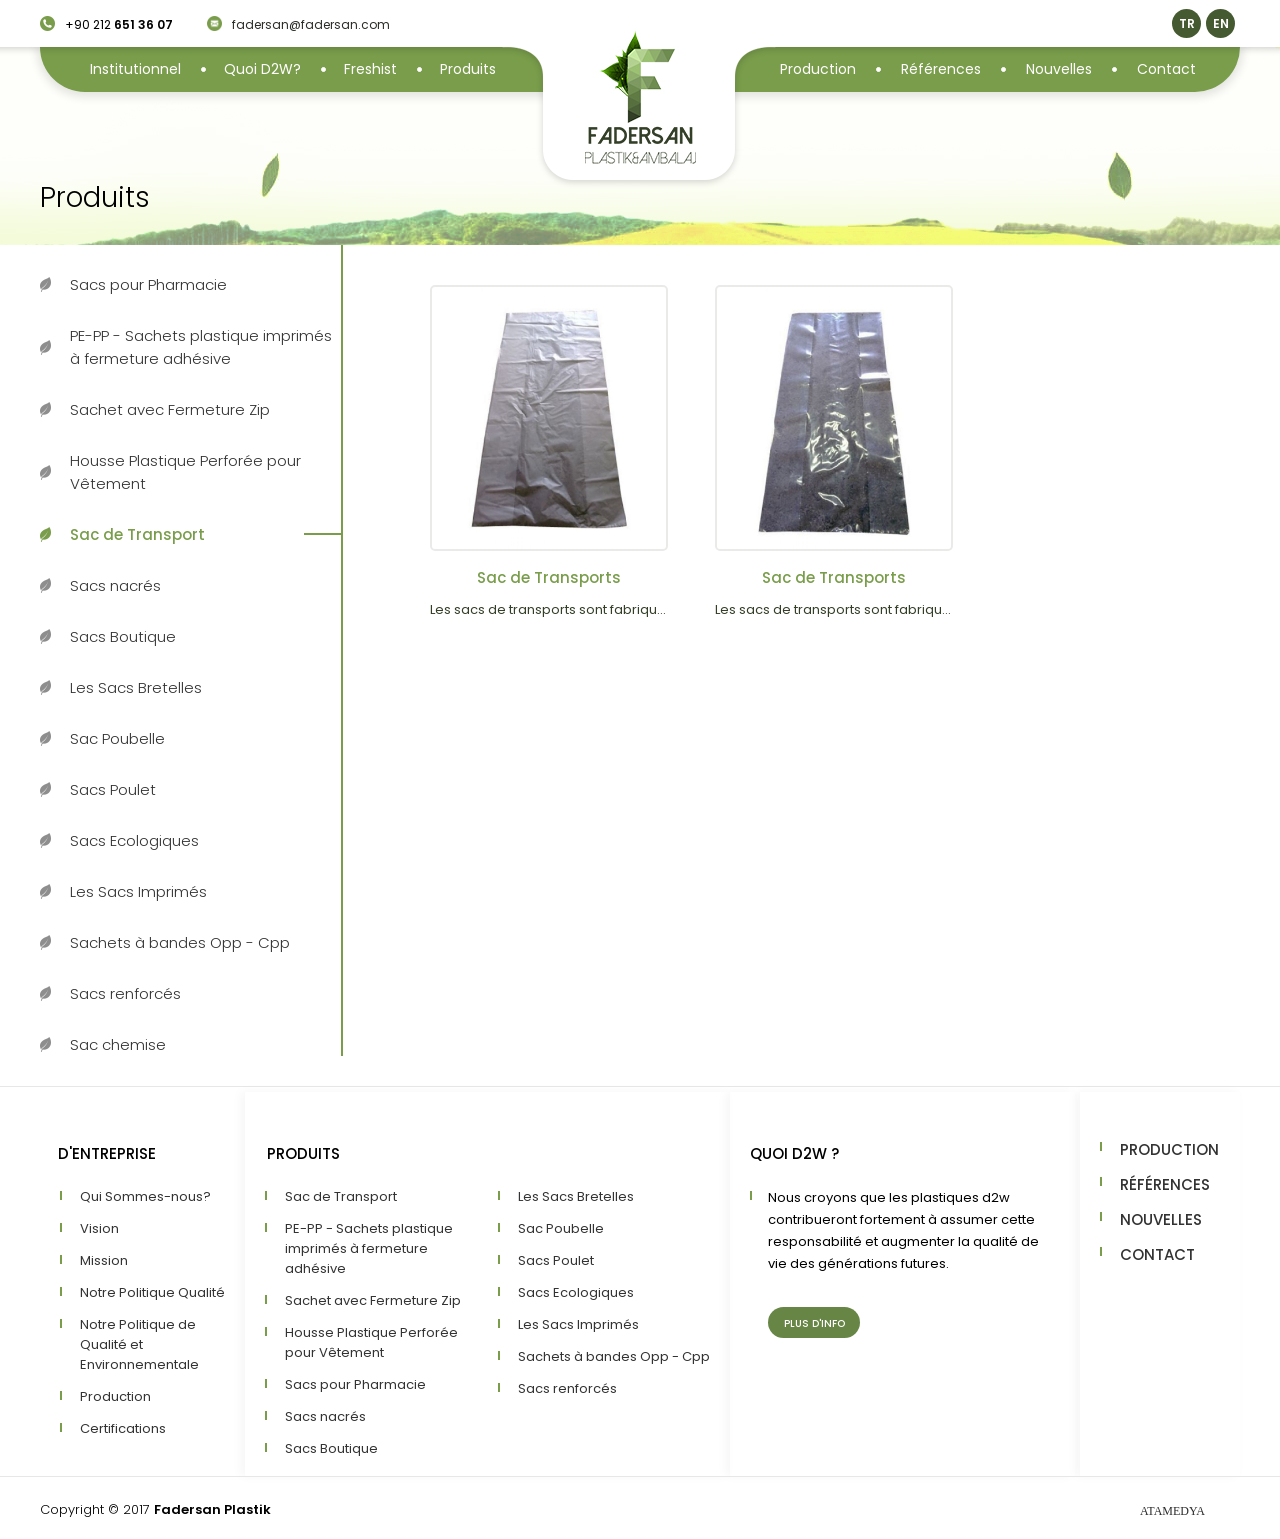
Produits (468, 69)
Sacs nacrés (115, 585)
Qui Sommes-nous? (145, 1196)
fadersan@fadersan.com (311, 24)
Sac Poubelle (117, 738)
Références (941, 69)
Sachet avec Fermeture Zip (170, 409)
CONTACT (1157, 1254)
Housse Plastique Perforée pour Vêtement (185, 472)
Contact (1166, 69)
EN (1221, 23)
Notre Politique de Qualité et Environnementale (139, 1344)
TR (1187, 23)
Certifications (123, 1428)
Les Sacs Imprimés (138, 891)
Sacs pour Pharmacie (148, 284)
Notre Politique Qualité (152, 1292)
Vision (99, 1228)
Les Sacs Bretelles (136, 687)
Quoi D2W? (262, 69)
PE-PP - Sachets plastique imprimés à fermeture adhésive (201, 347)
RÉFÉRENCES (1165, 1184)
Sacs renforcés (125, 993)
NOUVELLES (1161, 1219)
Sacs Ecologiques (134, 840)
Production (818, 69)
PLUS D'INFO (814, 1323)
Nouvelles (1059, 69)
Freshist (370, 69)
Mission (104, 1260)
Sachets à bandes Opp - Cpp (180, 942)
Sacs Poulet (113, 789)
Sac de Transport (137, 534)
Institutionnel (135, 69)
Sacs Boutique (123, 636)
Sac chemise (118, 1044)
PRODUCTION (1169, 1149)
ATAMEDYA (1172, 1511)
